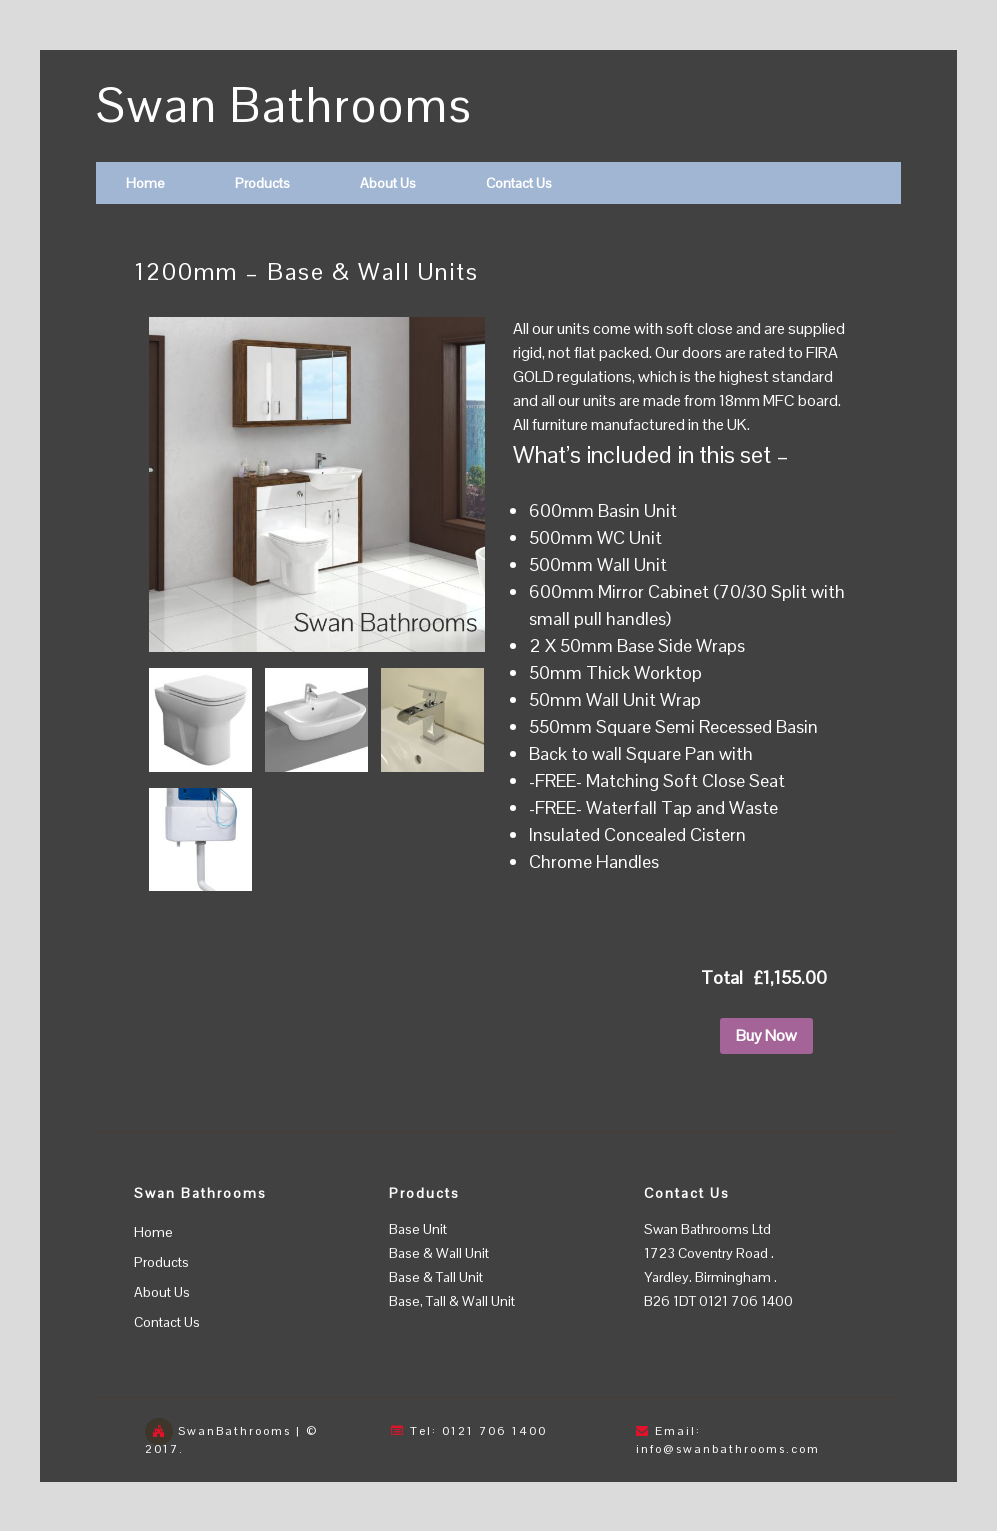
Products (262, 183)
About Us (388, 183)
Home (145, 183)
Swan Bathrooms (284, 105)
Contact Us (519, 183)
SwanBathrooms (234, 1431)
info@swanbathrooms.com (728, 1449)
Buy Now (766, 1035)
